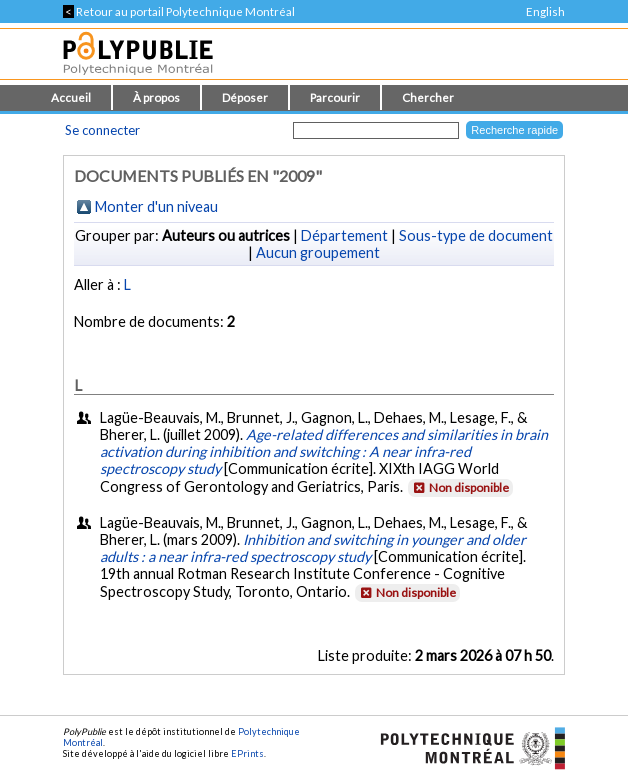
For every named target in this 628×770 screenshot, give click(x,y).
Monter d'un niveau (156, 206)
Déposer (245, 97)
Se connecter (102, 130)
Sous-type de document (476, 235)
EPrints (247, 753)
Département (344, 235)
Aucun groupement (318, 252)
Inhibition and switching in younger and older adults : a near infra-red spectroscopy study (313, 548)
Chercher (428, 97)
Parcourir (335, 97)
